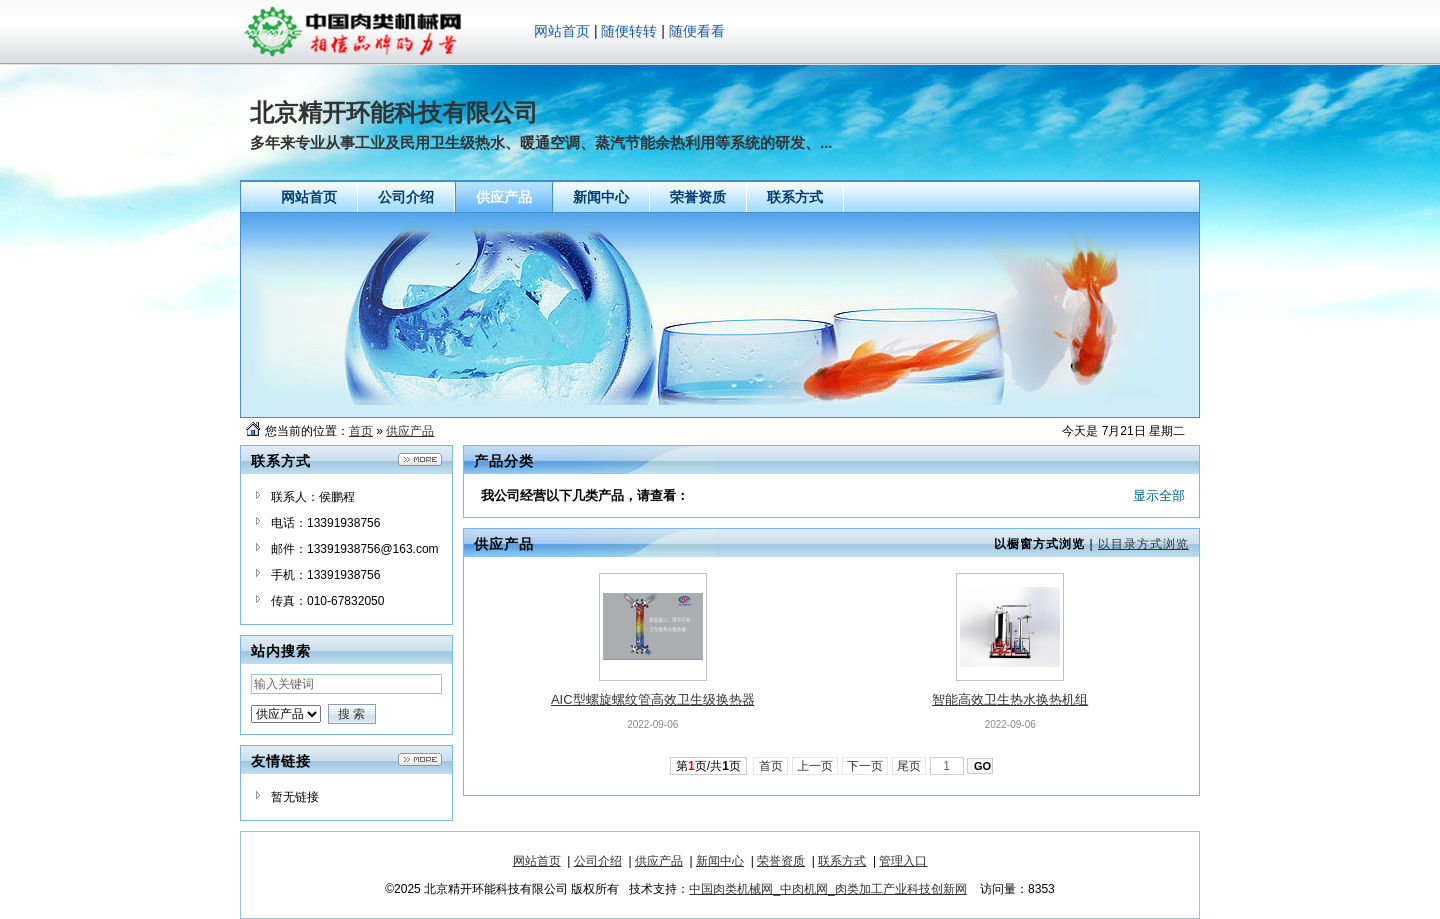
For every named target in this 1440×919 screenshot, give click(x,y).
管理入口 (903, 861)
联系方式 (842, 861)
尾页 (909, 766)
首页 (361, 431)
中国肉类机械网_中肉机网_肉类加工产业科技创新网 (827, 889)
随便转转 (629, 31)
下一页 (865, 766)
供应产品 (410, 431)
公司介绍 (598, 861)
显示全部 (1159, 495)
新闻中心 (720, 861)
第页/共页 (708, 766)
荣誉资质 (781, 861)
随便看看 (697, 31)
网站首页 (562, 31)
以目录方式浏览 (1143, 544)
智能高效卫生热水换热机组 (1010, 699)
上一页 (815, 766)
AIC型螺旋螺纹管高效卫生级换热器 (653, 699)
